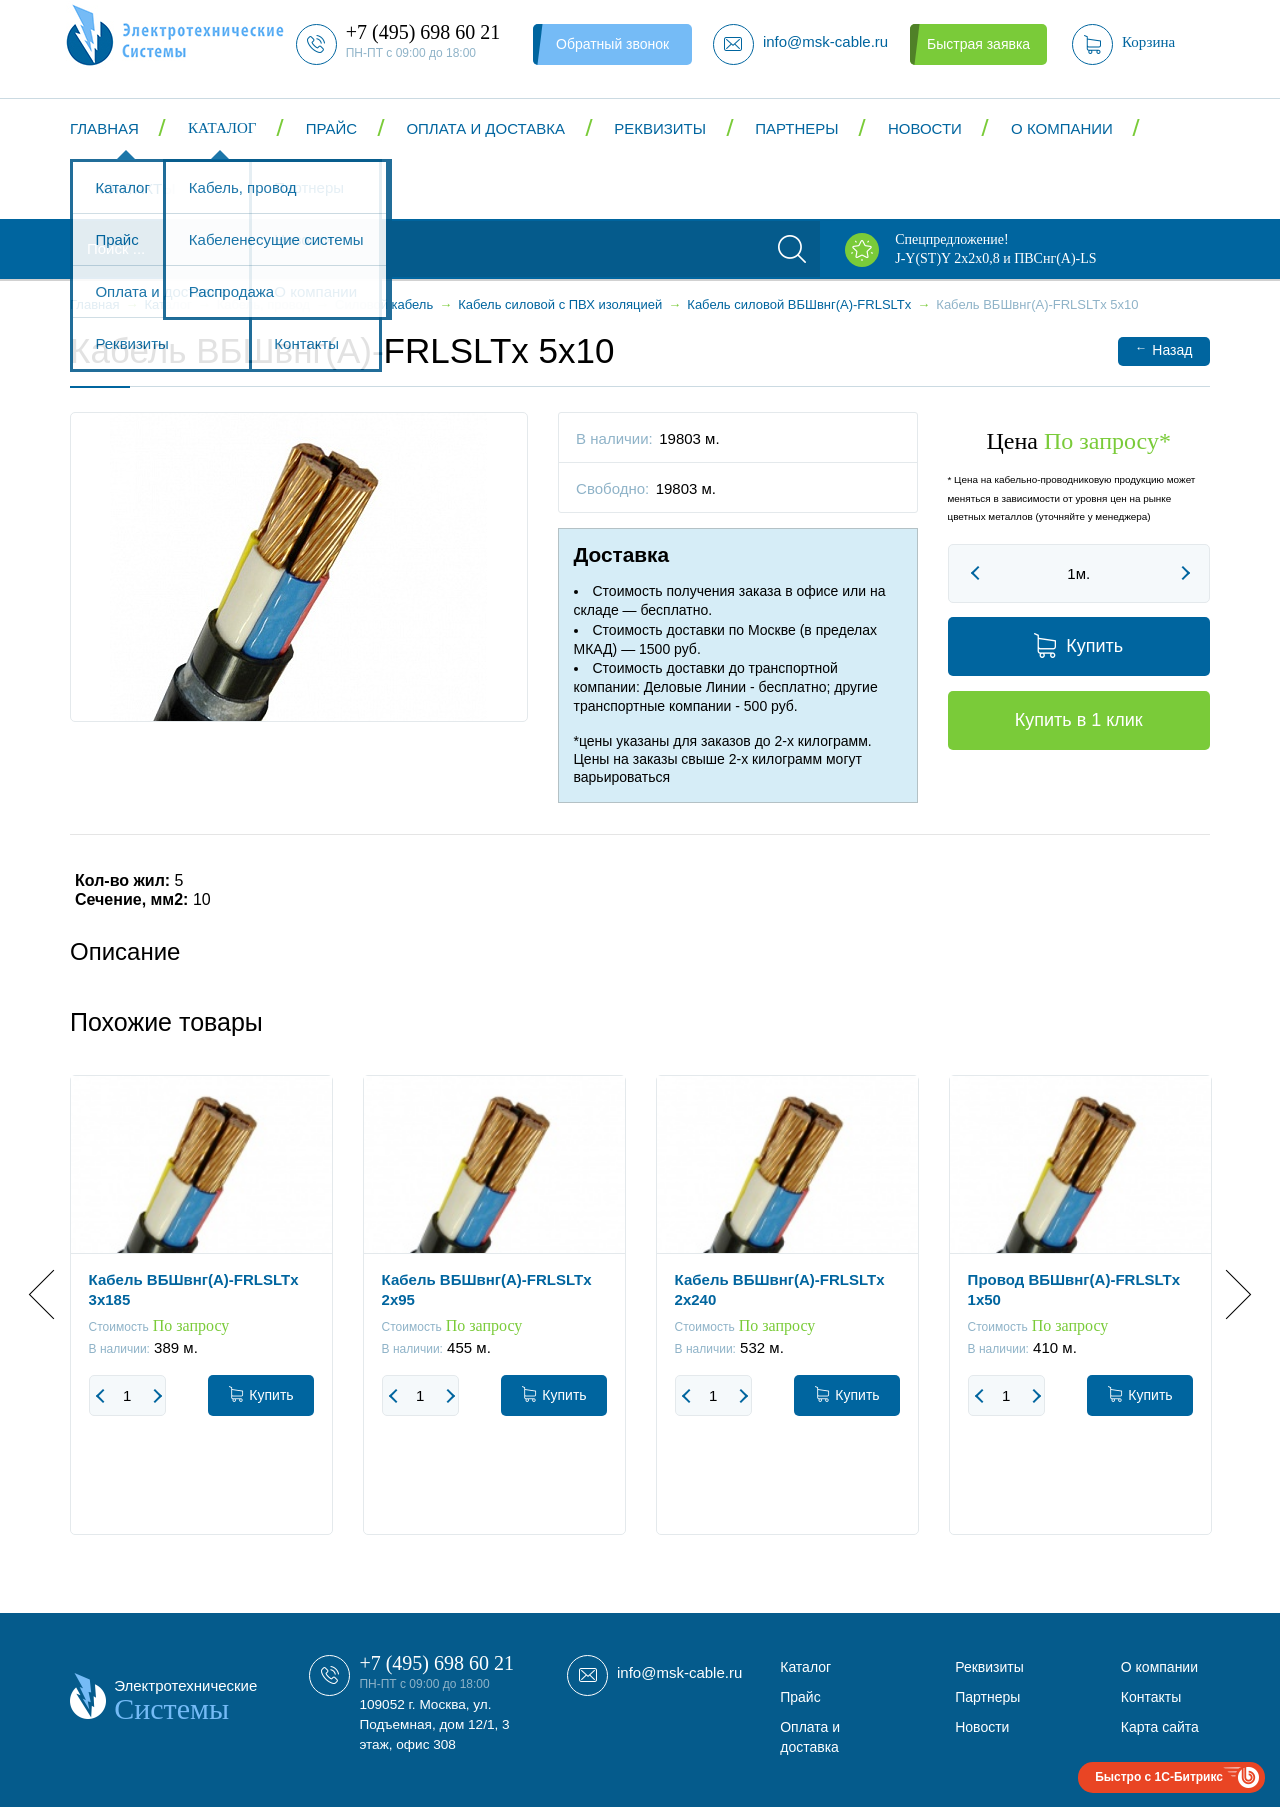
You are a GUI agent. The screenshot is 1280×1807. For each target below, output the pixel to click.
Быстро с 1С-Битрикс (1159, 1777)
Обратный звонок (612, 44)
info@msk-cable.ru (679, 1672)
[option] (201, 1320)
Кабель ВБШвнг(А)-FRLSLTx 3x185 (194, 1289)
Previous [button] (53, 1294)
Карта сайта (1160, 1727)
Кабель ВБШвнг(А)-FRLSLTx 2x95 (487, 1289)
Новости (925, 128)
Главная (104, 128)
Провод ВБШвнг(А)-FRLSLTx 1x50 (1074, 1289)
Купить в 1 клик (1079, 720)
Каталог (222, 128)
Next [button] (1226, 1294)
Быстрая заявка (978, 44)
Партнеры (796, 128)
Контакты (135, 188)
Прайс (331, 128)
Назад (1163, 349)
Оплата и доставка (485, 128)
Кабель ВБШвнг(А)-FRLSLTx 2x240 (780, 1289)
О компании (1062, 128)
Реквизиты (660, 128)
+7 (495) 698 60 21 (436, 1663)
